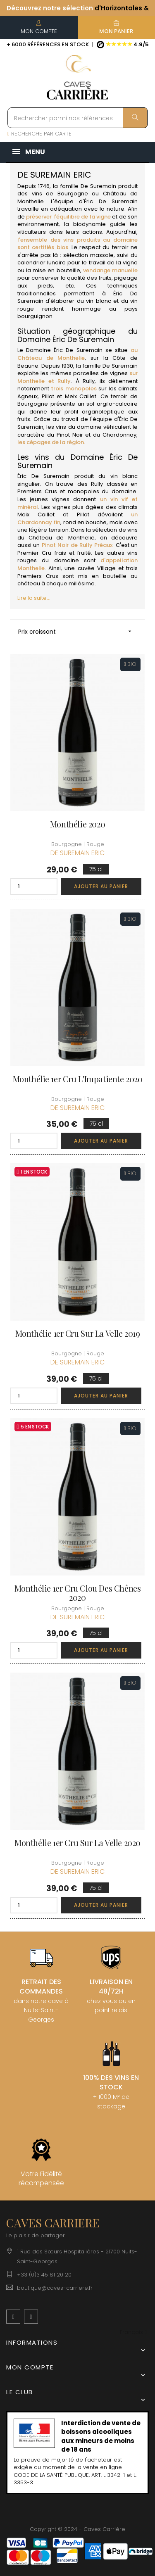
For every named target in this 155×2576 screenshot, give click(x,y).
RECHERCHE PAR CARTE (39, 134)
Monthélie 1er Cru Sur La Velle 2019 (77, 1333)
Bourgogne (72, 193)
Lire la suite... (33, 598)
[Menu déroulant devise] (133, 2332)
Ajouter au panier (101, 886)
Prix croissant (77, 631)
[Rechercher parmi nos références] (77, 117)
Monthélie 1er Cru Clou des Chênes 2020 (77, 1593)
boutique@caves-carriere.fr (55, 2288)
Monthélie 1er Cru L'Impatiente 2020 (78, 1079)
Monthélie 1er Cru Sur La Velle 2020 (77, 1842)
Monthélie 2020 (77, 824)
